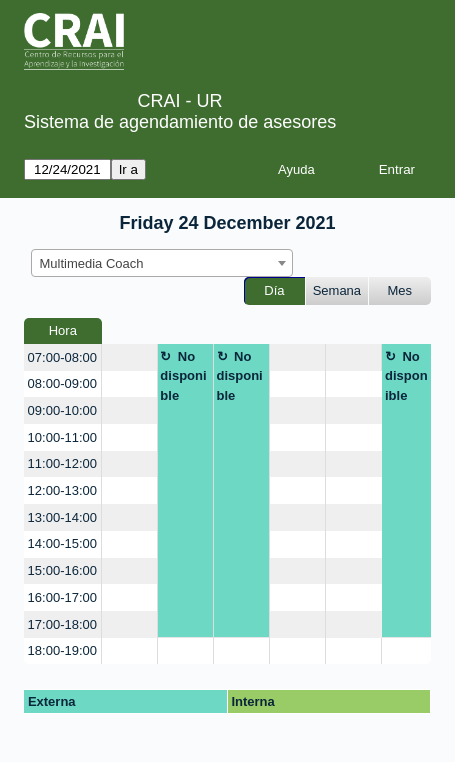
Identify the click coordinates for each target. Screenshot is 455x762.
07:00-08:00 (62, 357)
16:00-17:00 (62, 597)
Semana (337, 290)
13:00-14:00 (62, 517)
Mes (400, 290)
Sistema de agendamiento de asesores (180, 122)
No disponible (183, 376)
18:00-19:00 (62, 650)
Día (274, 290)
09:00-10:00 (62, 410)
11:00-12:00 (62, 463)
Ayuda (296, 169)
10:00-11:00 (62, 437)
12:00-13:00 (62, 490)
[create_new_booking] (129, 357)
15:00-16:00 (62, 570)
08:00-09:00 (62, 383)
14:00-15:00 (62, 543)
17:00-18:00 (62, 624)
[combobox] (162, 263)
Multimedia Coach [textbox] (92, 263)
